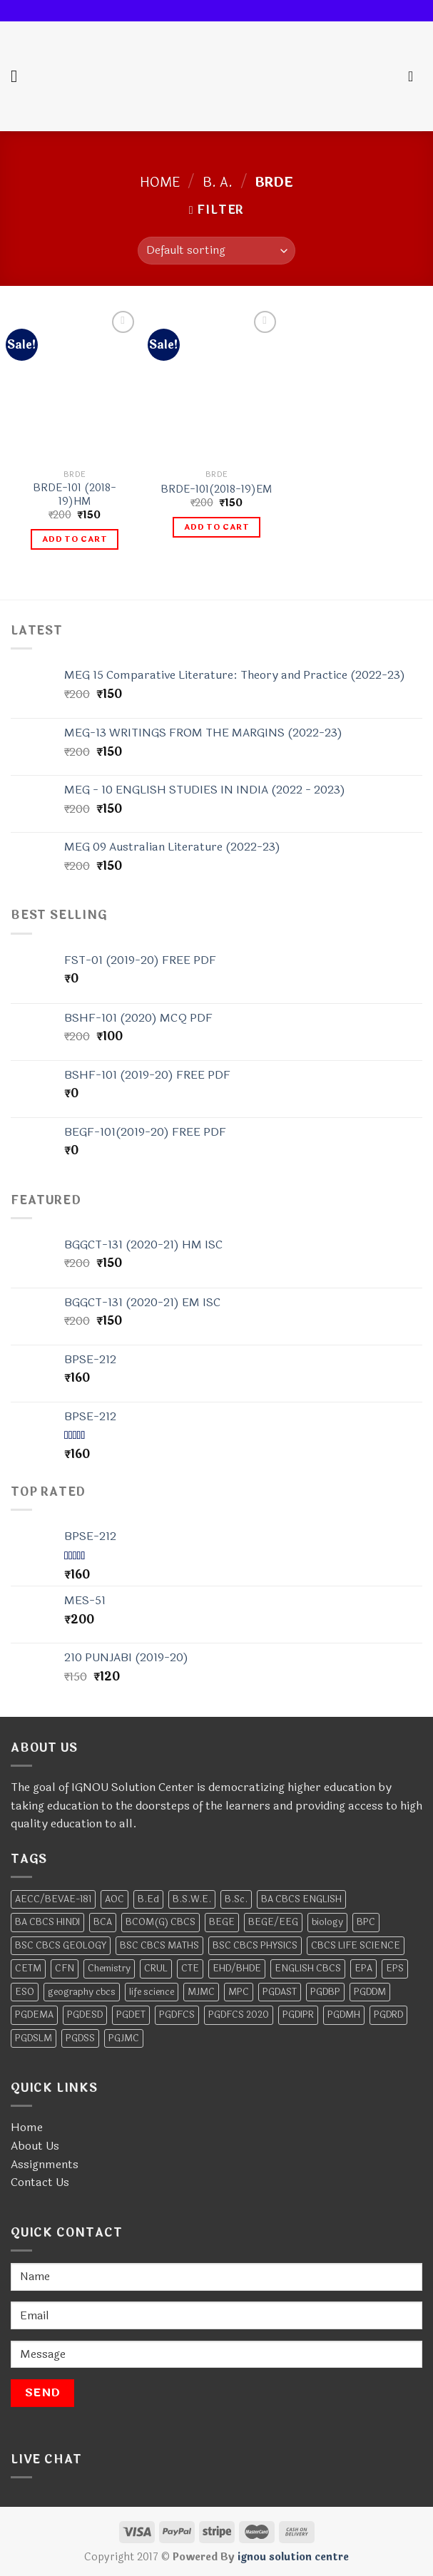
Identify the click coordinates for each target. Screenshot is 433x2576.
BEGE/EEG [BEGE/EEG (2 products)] (273, 1922)
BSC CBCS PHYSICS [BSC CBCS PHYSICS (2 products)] (255, 1946)
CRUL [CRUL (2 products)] (156, 1968)
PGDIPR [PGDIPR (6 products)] (298, 2015)
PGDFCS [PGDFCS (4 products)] (177, 2015)
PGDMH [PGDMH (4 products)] (343, 2015)
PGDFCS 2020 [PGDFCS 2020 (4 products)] (238, 2015)
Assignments (44, 2164)
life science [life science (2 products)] (151, 1992)
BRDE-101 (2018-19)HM (74, 495)
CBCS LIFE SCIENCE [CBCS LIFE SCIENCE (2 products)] (355, 1946)
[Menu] (19, 75)
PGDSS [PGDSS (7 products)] (80, 2038)
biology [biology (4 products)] (327, 1922)
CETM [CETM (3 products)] (28, 1968)
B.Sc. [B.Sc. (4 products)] (236, 1899)
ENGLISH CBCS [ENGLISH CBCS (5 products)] (308, 1968)
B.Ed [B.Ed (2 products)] (148, 1899)
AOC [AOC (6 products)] (114, 1899)
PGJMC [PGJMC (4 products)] (123, 2038)
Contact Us (40, 2182)
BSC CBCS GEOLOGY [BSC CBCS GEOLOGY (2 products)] (60, 1946)
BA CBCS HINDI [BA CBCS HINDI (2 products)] (47, 1922)
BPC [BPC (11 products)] (366, 1922)
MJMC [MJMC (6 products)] (201, 1992)
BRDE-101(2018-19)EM (216, 490)
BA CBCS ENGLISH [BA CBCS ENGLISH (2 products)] (301, 1899)
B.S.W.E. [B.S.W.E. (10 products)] (192, 1899)
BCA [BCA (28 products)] (102, 1922)
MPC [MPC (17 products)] (238, 1992)
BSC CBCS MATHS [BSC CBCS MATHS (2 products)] (159, 1946)
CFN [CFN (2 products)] (64, 1968)
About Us (35, 2146)
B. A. (218, 183)
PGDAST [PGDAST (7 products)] (280, 1992)
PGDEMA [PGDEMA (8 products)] (34, 2015)
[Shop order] (216, 251)
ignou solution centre (293, 2557)
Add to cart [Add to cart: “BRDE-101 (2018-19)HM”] (74, 539)
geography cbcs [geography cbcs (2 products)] (82, 1992)
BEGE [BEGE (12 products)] (222, 1922)
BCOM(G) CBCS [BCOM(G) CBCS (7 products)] (160, 1922)
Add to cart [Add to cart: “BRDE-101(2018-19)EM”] (216, 526)
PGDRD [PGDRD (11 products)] (388, 2015)
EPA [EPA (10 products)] (363, 1968)
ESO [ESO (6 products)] (24, 1992)
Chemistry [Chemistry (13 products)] (109, 1968)
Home (160, 183)
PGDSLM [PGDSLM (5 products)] (33, 2038)
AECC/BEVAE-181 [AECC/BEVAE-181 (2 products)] (53, 1899)
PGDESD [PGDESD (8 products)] (85, 2015)
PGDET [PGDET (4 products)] (131, 2015)
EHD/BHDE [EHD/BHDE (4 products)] (237, 1968)
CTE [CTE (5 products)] (190, 1968)
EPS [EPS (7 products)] (395, 1968)
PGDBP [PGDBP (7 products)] (325, 1992)
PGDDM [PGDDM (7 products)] (370, 1992)
